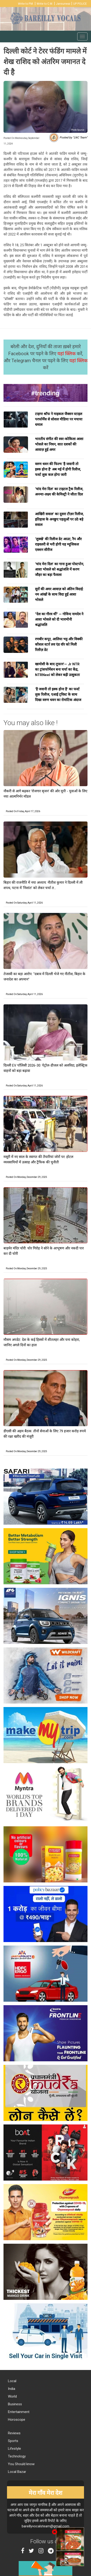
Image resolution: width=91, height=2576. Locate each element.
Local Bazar (16, 2472)
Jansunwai (63, 3)
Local (11, 2381)
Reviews (14, 2433)
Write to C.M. (45, 3)
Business (14, 2404)
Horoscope (16, 2419)
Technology (16, 2456)
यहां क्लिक (67, 353)
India (11, 2389)
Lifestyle (14, 2448)
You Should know (21, 2464)
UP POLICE (80, 3)
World (12, 2396)
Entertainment (18, 2412)
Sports (12, 2441)
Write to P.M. (26, 3)
